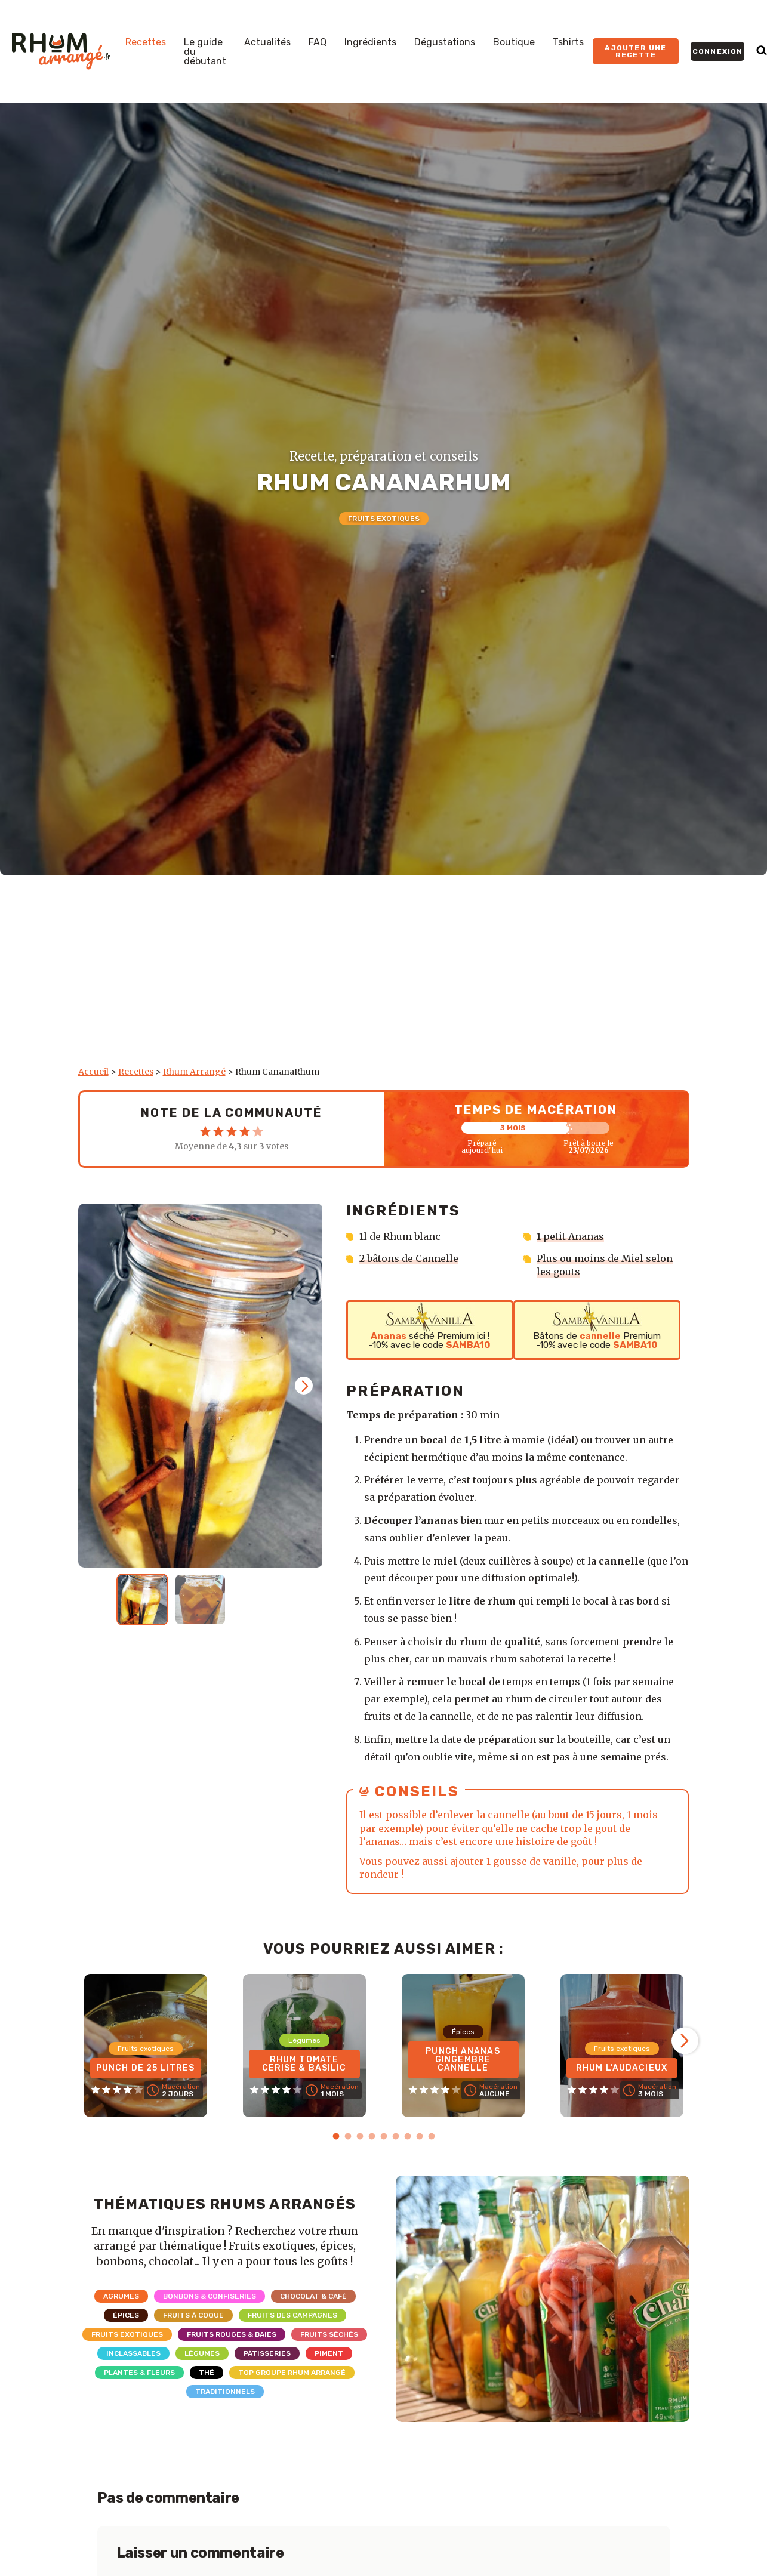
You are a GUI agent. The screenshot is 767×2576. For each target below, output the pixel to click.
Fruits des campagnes (292, 2315)
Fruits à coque (193, 2315)
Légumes (202, 2353)
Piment (329, 2353)
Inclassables (133, 2353)
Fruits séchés (329, 2334)
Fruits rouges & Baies (231, 2334)
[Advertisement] (383, 976)
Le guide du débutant (205, 52)
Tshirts (568, 42)
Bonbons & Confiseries (209, 2296)
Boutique (514, 42)
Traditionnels (225, 2391)
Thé (206, 2372)
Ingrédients (370, 42)
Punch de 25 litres (145, 2068)
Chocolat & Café (313, 2296)
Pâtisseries (267, 2353)
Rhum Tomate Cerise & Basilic (304, 2063)
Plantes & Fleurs (139, 2372)
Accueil (93, 1071)
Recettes (145, 42)
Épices (126, 2315)
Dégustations (444, 42)
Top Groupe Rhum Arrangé (292, 2372)
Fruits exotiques (384, 518)
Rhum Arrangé (194, 1071)
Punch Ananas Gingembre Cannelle (463, 2059)
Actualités (267, 42)
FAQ (317, 42)
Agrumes (121, 2296)
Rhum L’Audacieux (621, 2068)
